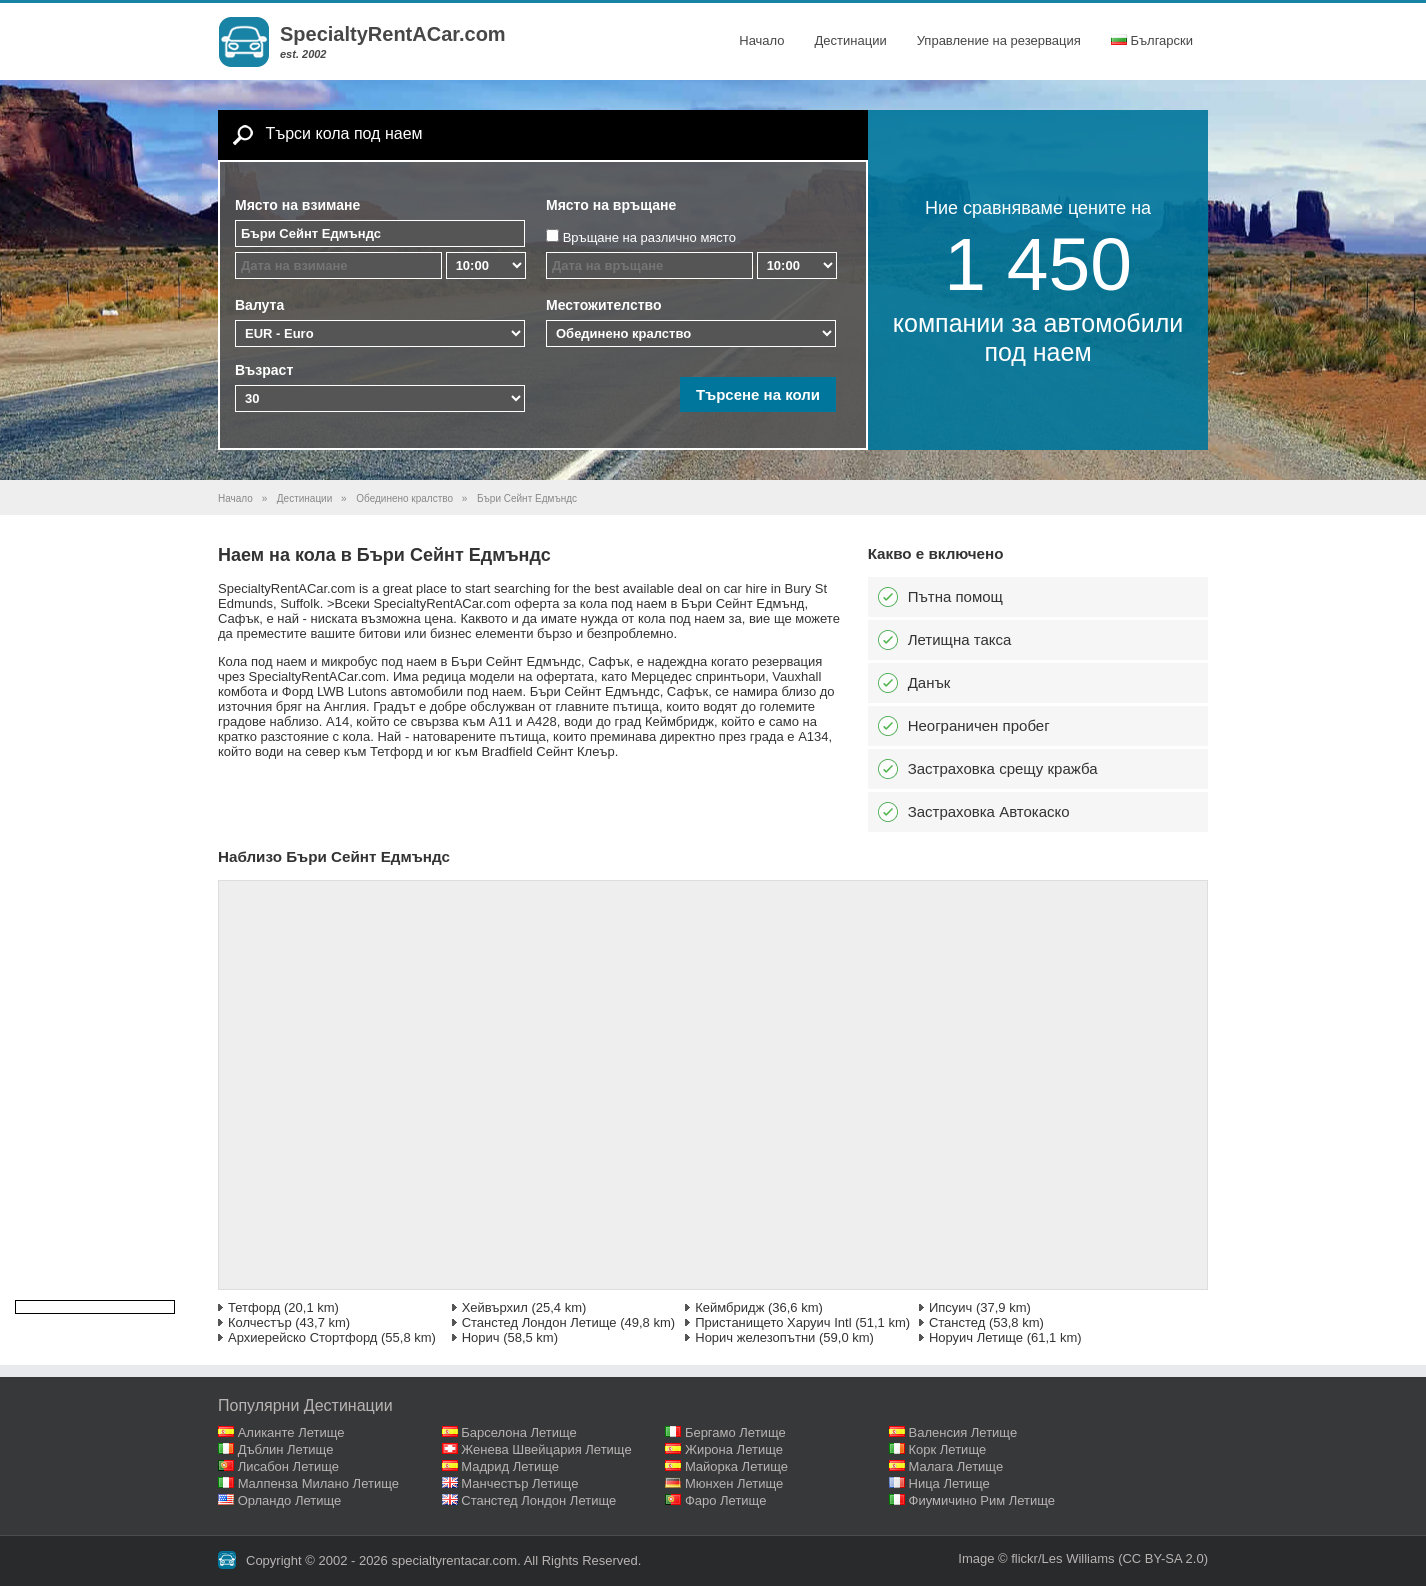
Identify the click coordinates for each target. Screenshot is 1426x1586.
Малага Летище (956, 1466)
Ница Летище (949, 1483)
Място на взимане (297, 205)
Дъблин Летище (286, 1449)
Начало (761, 40)
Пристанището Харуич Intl (773, 1322)
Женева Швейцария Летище (546, 1449)
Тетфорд (254, 1307)
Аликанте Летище (291, 1432)
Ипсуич (950, 1307)
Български (1152, 40)
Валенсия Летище (963, 1432)
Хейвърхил (495, 1307)
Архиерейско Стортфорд (302, 1337)
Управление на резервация (999, 40)
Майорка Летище (736, 1466)
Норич (481, 1337)
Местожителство (604, 305)
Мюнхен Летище (734, 1483)
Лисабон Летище (288, 1466)
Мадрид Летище (510, 1466)
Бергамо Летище (735, 1432)
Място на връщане (611, 205)
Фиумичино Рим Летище (982, 1500)
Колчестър (260, 1322)
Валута (259, 305)
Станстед (957, 1322)
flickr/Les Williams (1062, 1558)
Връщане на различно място (649, 237)
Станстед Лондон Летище (539, 1322)
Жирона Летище (734, 1449)
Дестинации (851, 40)
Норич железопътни (755, 1337)
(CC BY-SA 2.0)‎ (1163, 1558)
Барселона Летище (519, 1432)
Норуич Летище (976, 1337)
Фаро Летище (726, 1500)
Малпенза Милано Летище (318, 1483)
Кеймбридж (729, 1307)
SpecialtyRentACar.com (393, 34)
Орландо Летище (290, 1500)
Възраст (264, 370)
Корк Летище (948, 1449)
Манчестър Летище (519, 1483)
